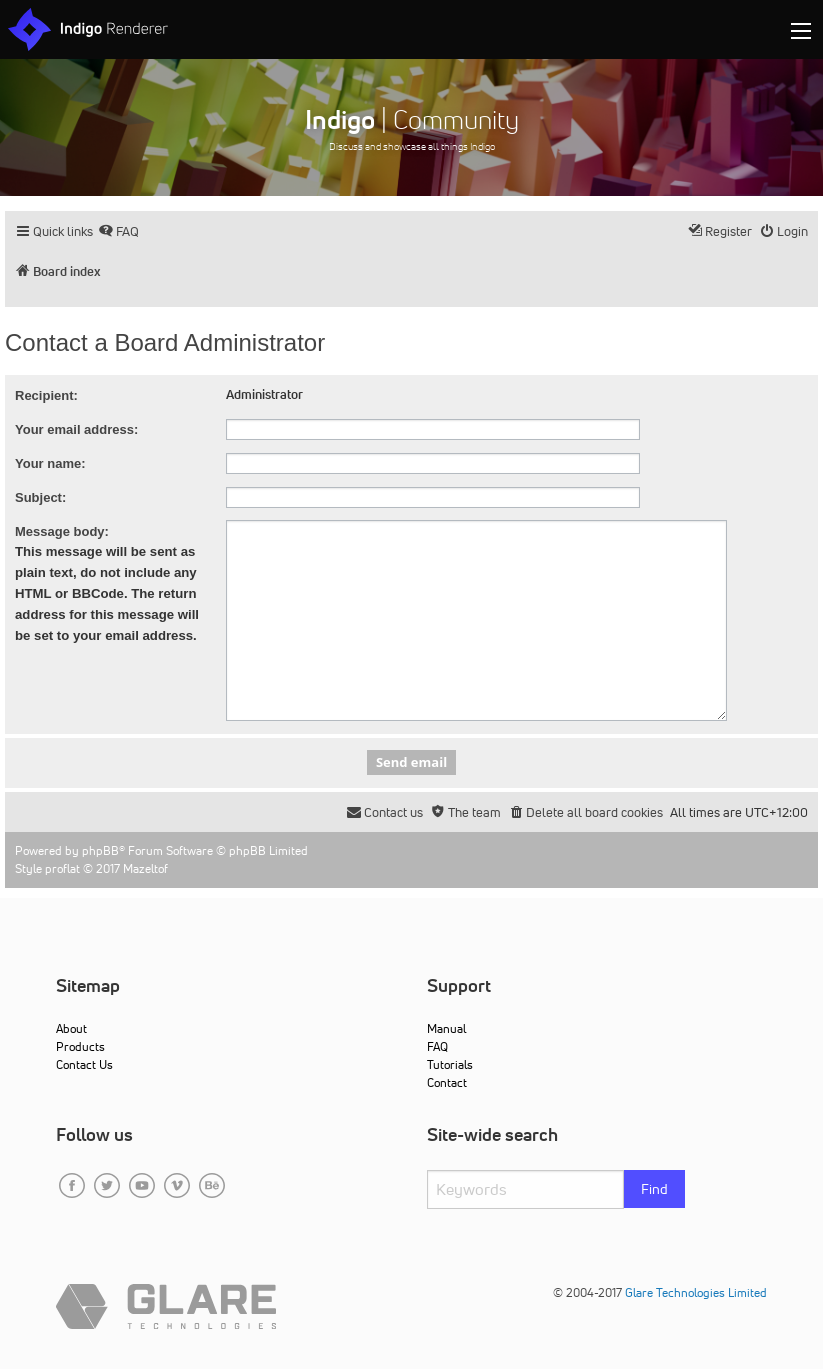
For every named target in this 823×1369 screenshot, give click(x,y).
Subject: (40, 497)
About (71, 1028)
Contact (447, 1082)
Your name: (50, 463)
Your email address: (76, 429)
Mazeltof (145, 868)
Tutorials (450, 1064)
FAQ (437, 1046)
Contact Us (84, 1064)
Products (80, 1046)
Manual (446, 1028)
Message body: (62, 531)
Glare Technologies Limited (696, 1292)
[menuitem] (118, 231)
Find (654, 1189)
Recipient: (46, 395)
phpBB (100, 850)
